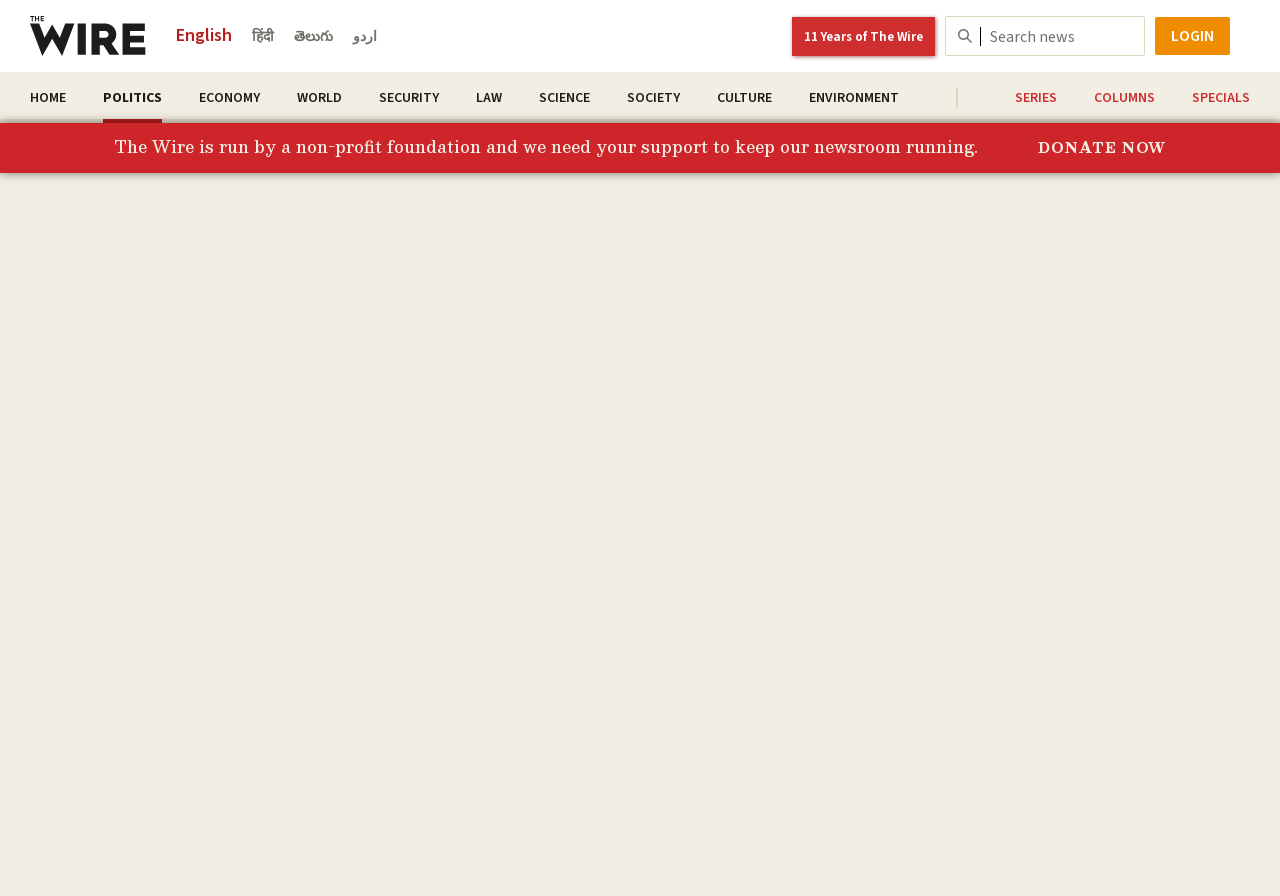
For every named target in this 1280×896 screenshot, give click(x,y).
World (319, 98)
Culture (744, 98)
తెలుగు (313, 37)
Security (409, 98)
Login (1192, 36)
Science (564, 98)
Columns (1124, 98)
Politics (132, 98)
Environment (854, 98)
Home (48, 98)
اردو (365, 37)
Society (653, 98)
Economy (229, 98)
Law (489, 98)
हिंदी (263, 37)
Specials (1221, 98)
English (204, 35)
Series (1036, 98)
